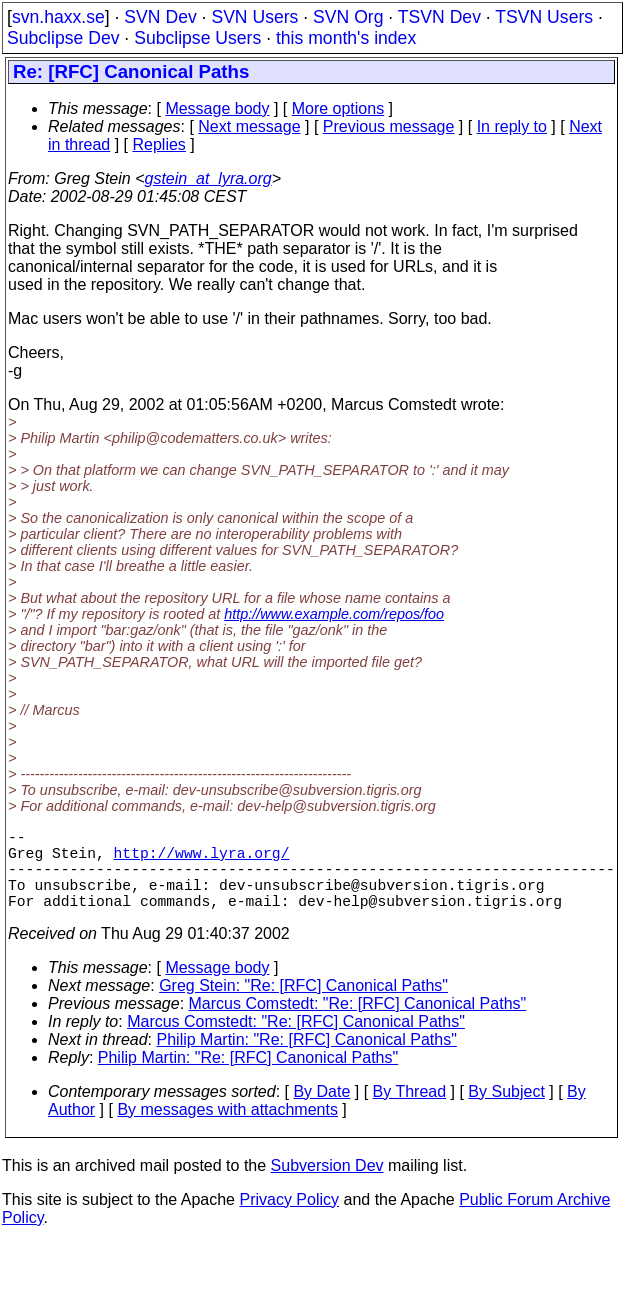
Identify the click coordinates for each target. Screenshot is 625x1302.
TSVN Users (544, 17)
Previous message (389, 126)
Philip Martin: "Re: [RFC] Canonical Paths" (307, 1059)
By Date (321, 1111)
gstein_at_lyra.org (208, 178)
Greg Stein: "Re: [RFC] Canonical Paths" (303, 1005)
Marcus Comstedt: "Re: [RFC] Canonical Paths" (358, 1023)
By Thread (410, 1111)
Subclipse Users (197, 38)
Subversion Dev (327, 1185)
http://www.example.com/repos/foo (334, 614)
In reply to (512, 126)
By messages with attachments (227, 1129)
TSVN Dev (439, 17)
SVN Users (254, 17)
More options (338, 108)
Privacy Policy (289, 1219)
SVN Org (348, 17)
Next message (249, 126)
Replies (159, 144)
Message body (217, 108)
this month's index (346, 38)
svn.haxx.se (58, 17)
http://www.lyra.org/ (202, 860)
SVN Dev (160, 17)
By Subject (506, 1111)
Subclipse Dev (63, 38)
